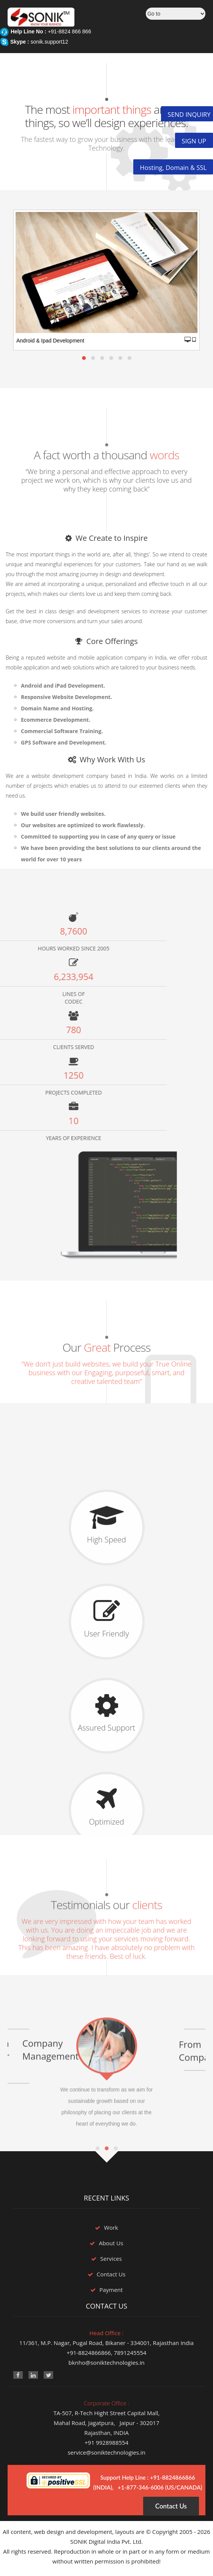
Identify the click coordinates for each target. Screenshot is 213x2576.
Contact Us (111, 2274)
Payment (111, 2289)
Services (111, 2258)
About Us (111, 2243)
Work (111, 2227)
